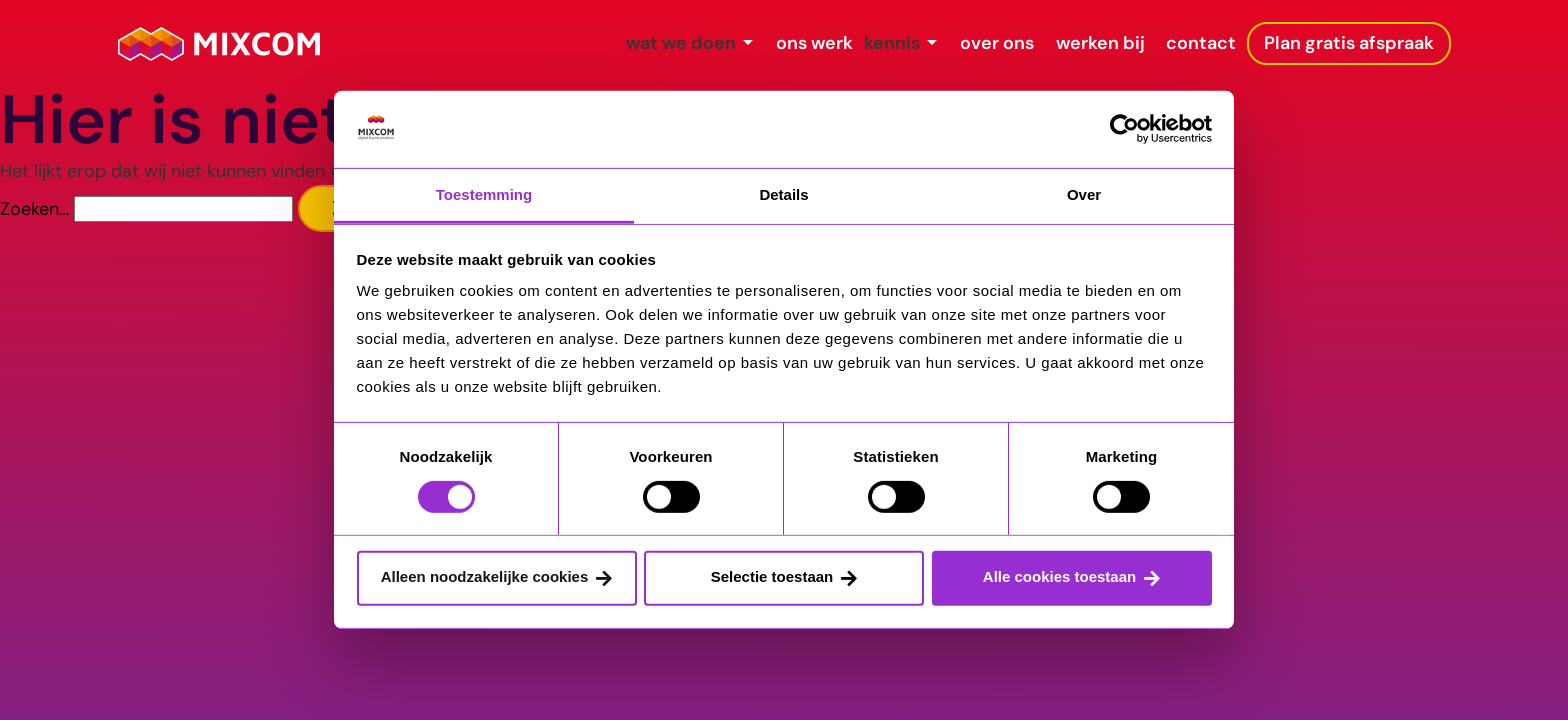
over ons (916, 43)
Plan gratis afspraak (1349, 43)
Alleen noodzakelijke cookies (485, 576)
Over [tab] (1084, 194)
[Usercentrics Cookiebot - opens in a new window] (1124, 129)
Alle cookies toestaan (1059, 576)
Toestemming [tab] (484, 194)
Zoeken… (34, 209)
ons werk (665, 43)
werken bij (1047, 43)
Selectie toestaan (772, 576)
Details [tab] (783, 194)
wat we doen (503, 43)
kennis (782, 43)
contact (1177, 43)
